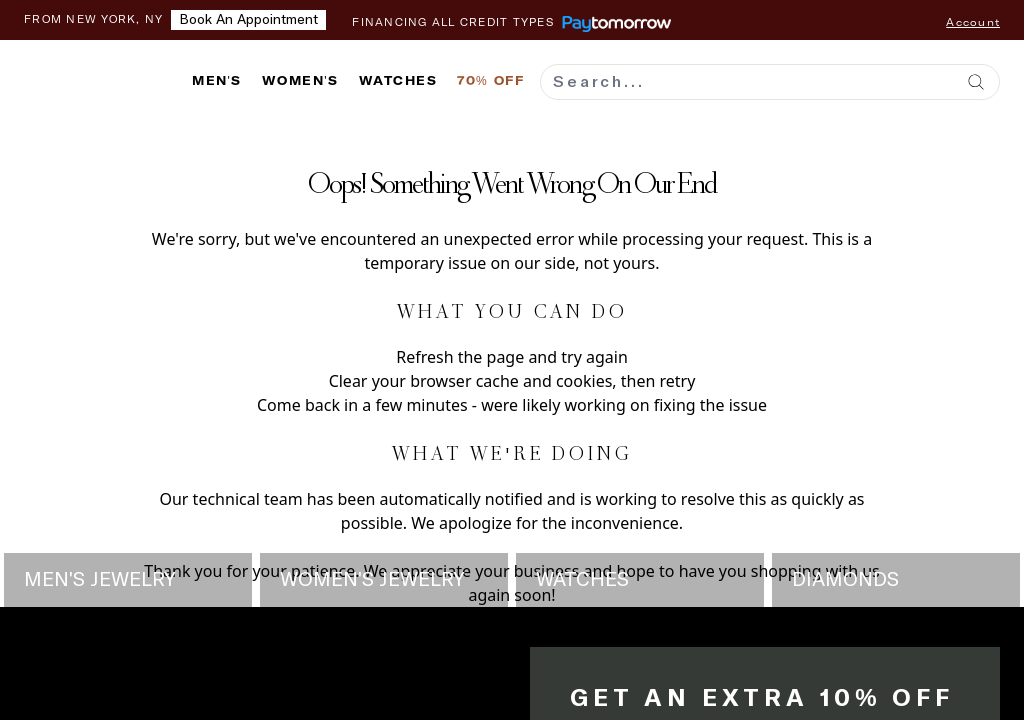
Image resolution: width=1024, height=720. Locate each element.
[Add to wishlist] (25, 140)
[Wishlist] (944, 81)
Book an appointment (248, 20)
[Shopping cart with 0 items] (990, 81)
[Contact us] (899, 81)
